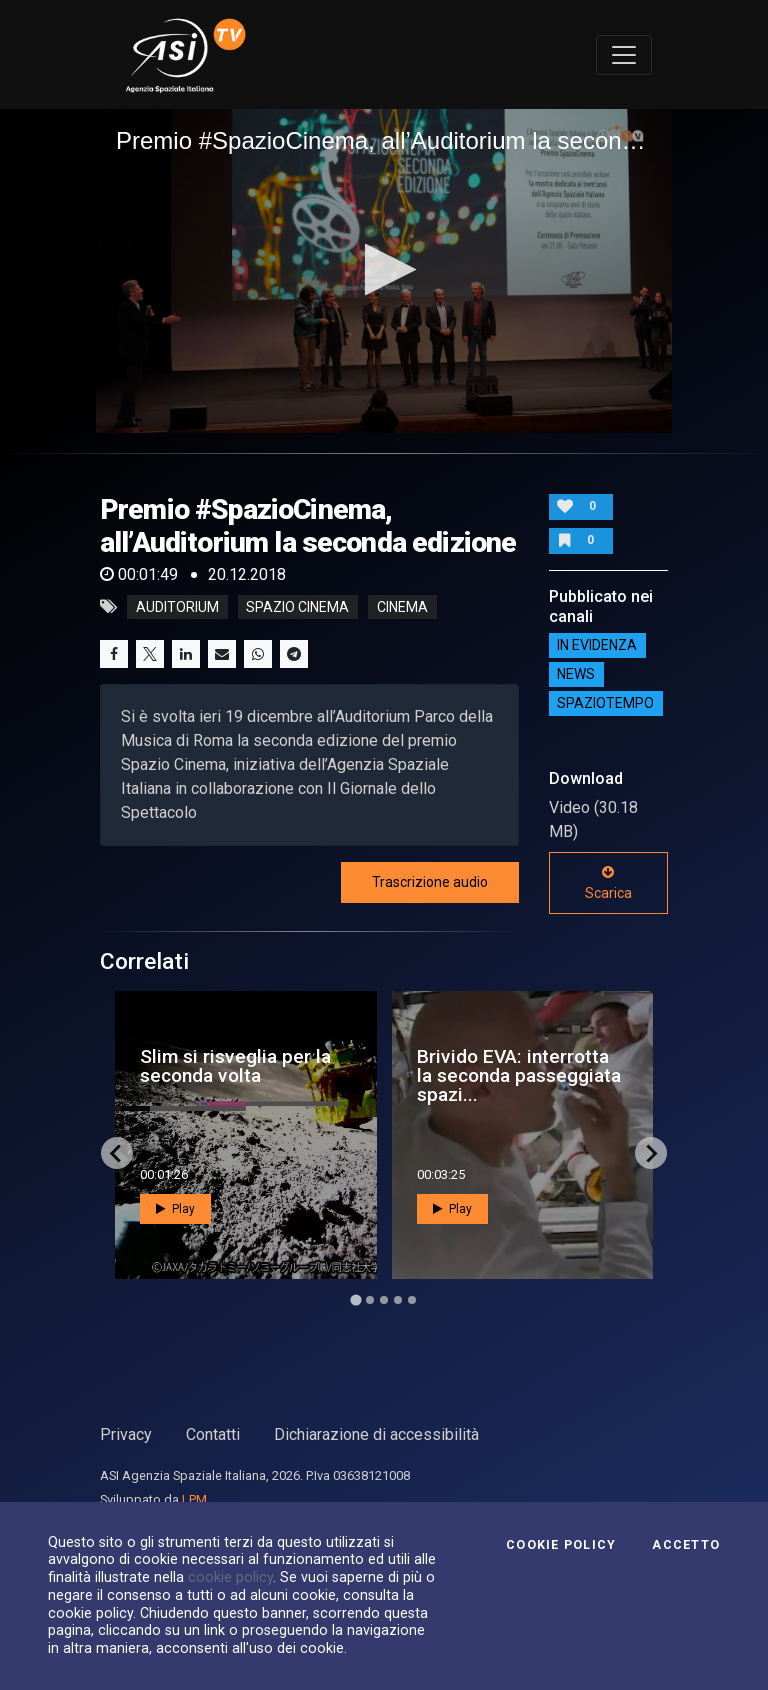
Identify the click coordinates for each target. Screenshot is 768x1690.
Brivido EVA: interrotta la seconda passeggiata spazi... (519, 1075)
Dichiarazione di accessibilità (376, 1434)
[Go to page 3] (384, 1300)
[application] (384, 271)
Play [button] (175, 1209)
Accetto (686, 1545)
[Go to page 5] (412, 1300)
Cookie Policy (561, 1545)
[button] (384, 269)
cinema (402, 607)
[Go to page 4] (398, 1300)
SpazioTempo (605, 704)
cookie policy (230, 1577)
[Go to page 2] (370, 1300)
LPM (194, 1499)
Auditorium (177, 607)
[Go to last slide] (117, 1153)
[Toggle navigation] (624, 55)
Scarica (608, 883)
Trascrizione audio (430, 882)
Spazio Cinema (297, 607)
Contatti (213, 1434)
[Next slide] (651, 1153)
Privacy (126, 1434)
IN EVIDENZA (597, 646)
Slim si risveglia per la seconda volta (235, 1066)
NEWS (576, 675)
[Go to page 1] (355, 1300)
